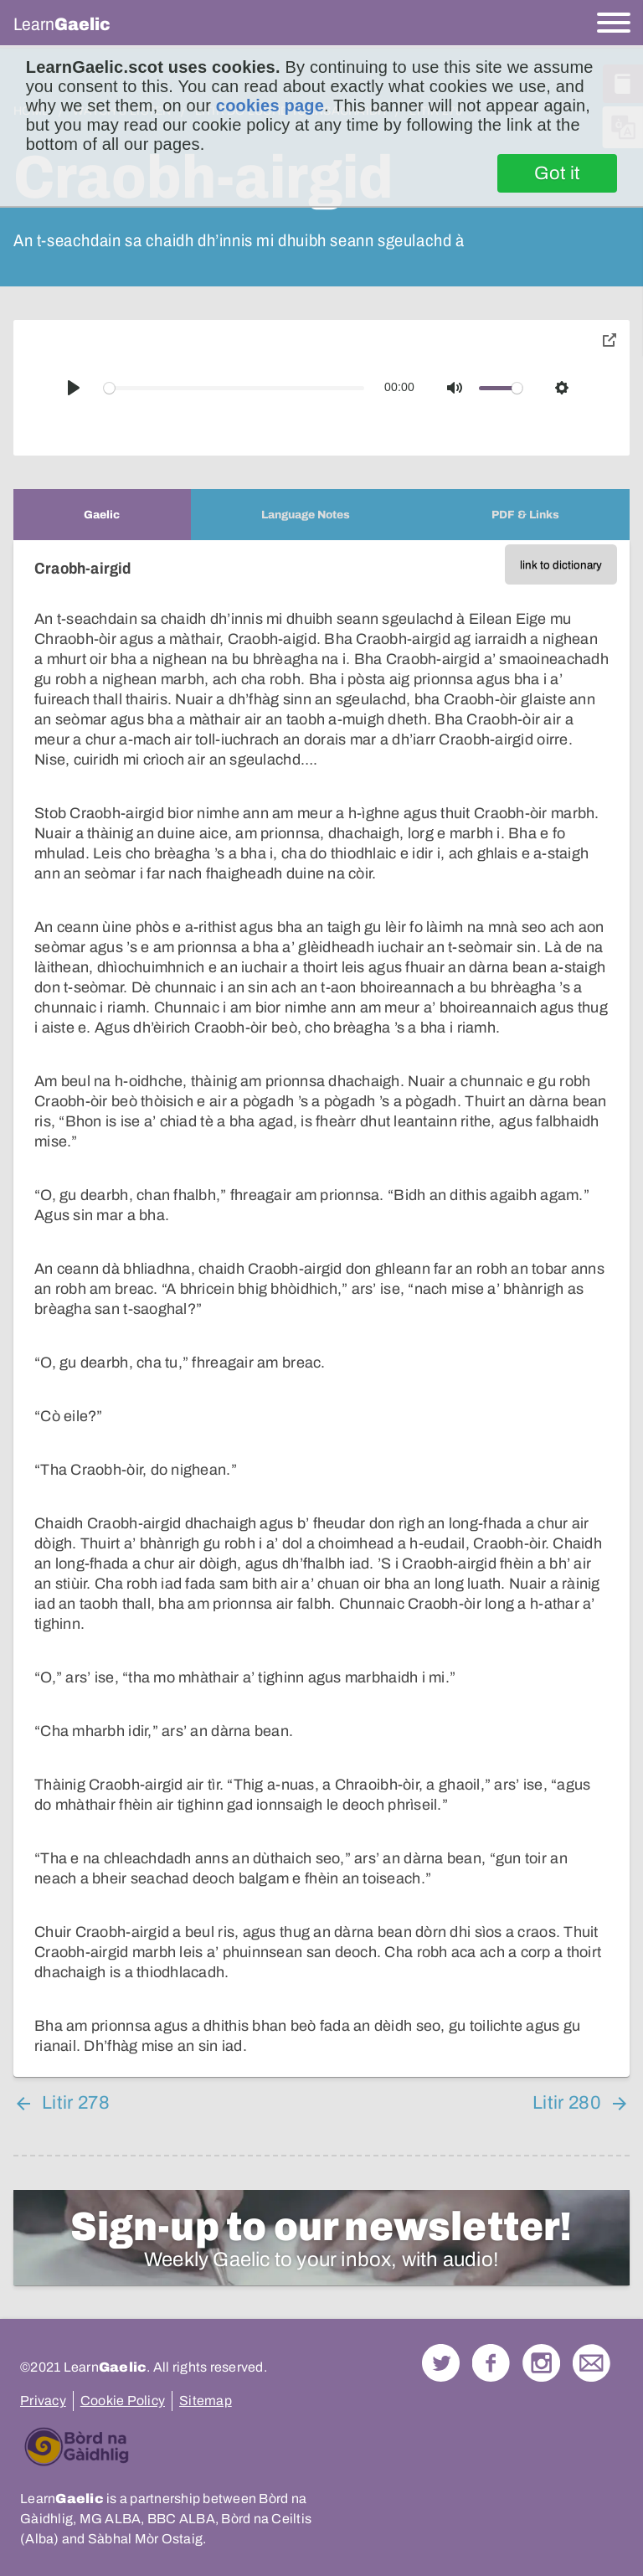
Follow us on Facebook (491, 2363)
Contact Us (591, 2363)
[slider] (234, 388)
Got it (557, 173)
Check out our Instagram (541, 2363)
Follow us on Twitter (441, 2363)
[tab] (102, 514)
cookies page (270, 105)
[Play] (74, 388)
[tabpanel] (321, 1308)
